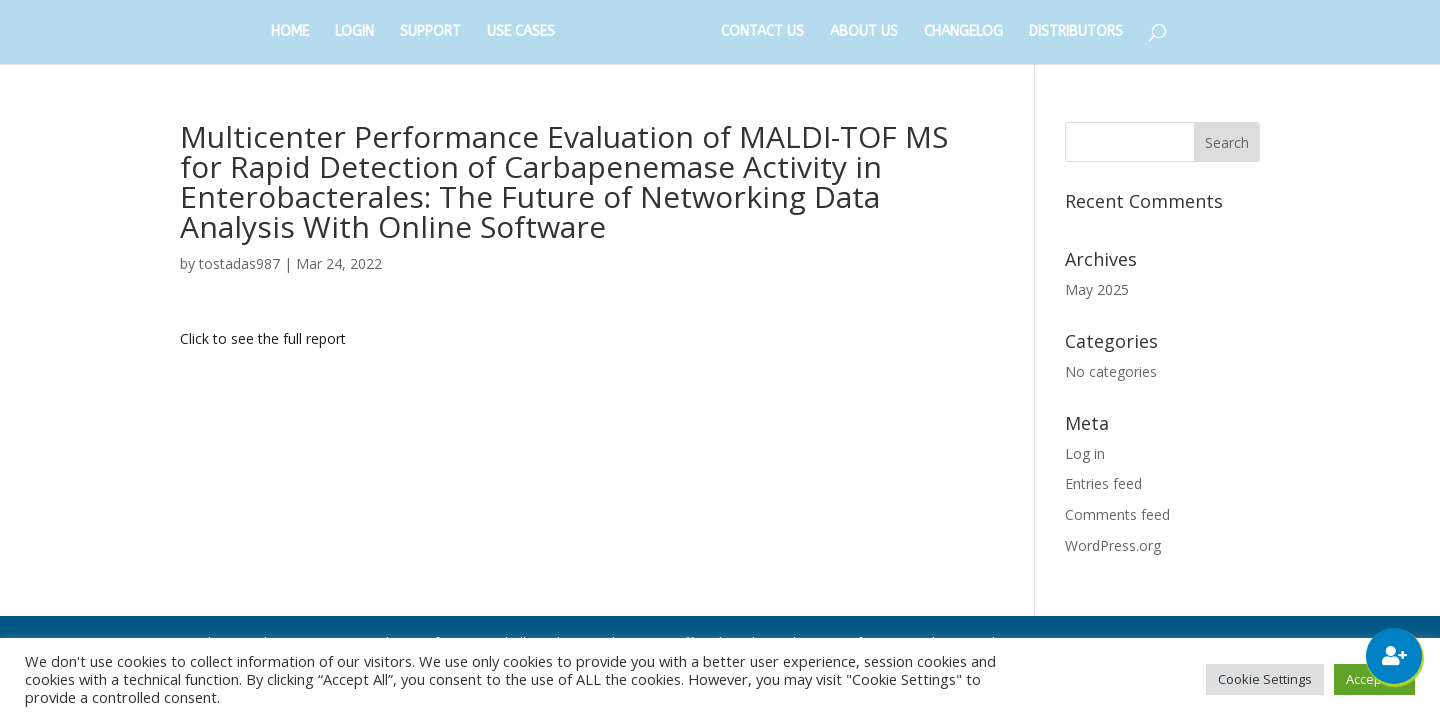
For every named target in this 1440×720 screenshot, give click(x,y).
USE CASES (521, 32)
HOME (290, 32)
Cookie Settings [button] (1265, 679)
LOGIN (354, 32)
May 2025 (1097, 289)
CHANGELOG (963, 32)
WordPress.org (1113, 545)
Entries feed (1103, 483)
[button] (1394, 656)
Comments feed (1117, 514)
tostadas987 (239, 263)
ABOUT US (864, 32)
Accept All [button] (1374, 679)
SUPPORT (430, 32)
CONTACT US (762, 32)
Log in (1085, 453)
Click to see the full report (263, 338)
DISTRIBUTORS (1076, 32)
